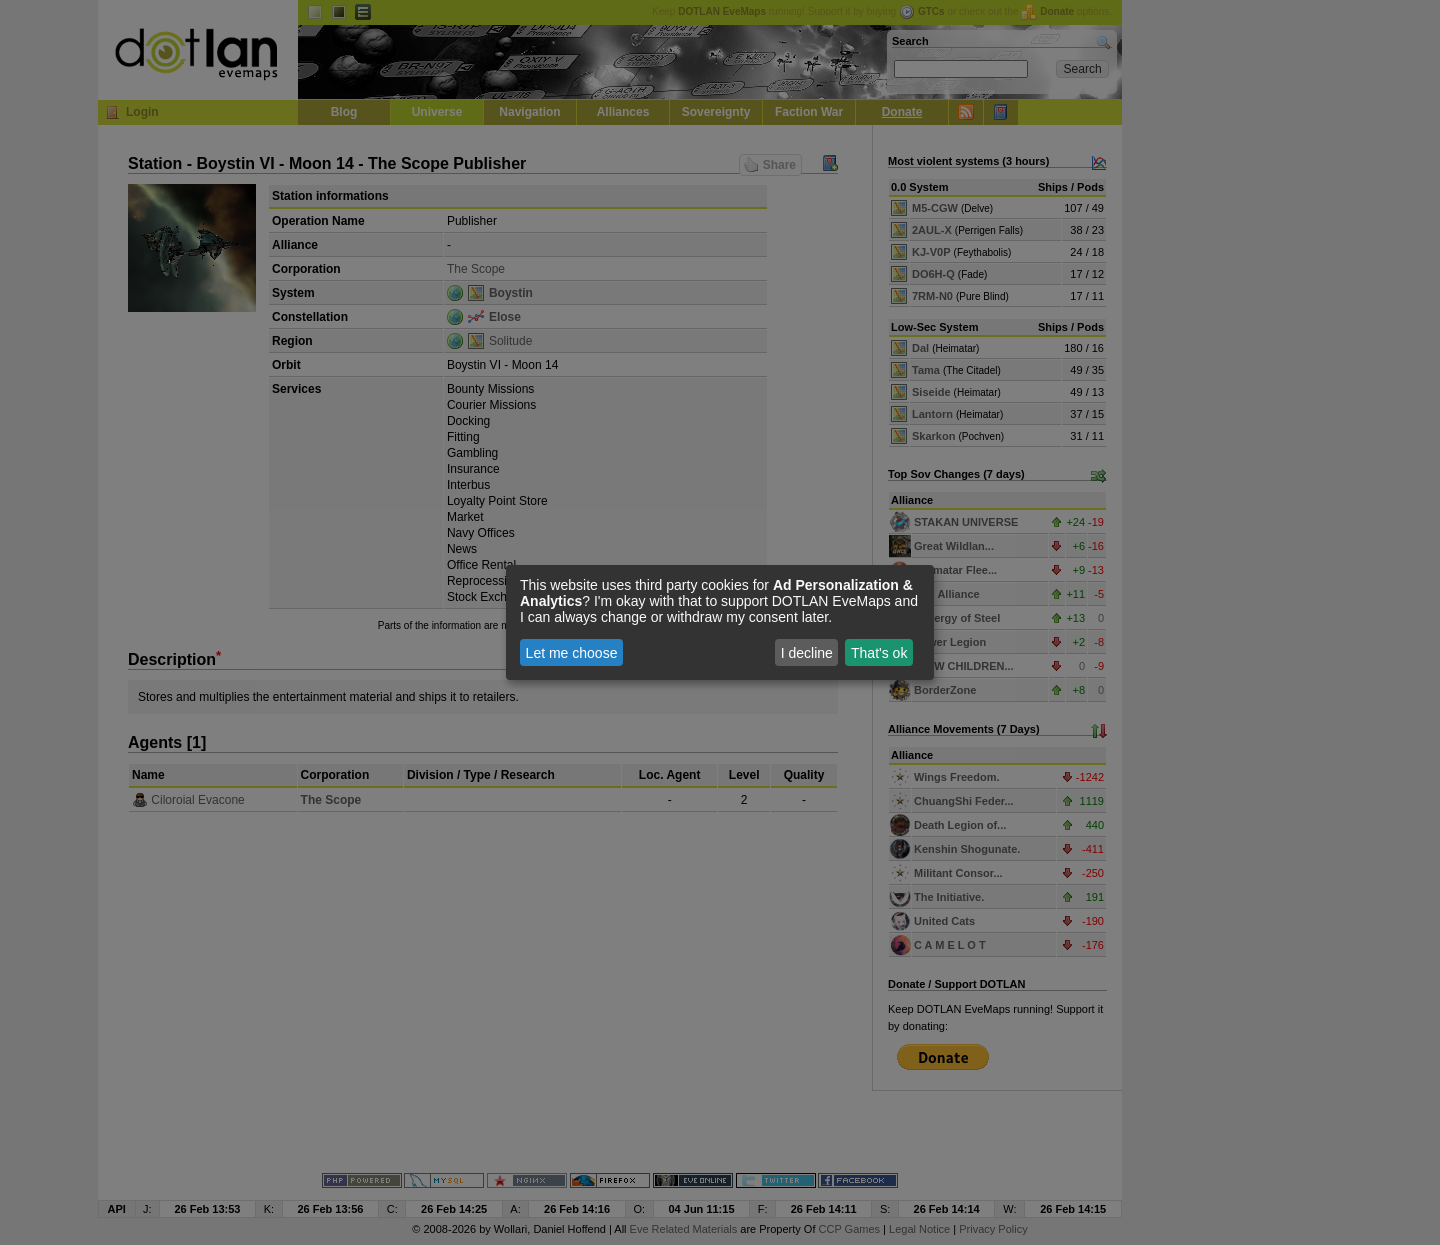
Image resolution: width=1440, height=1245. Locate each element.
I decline (807, 653)
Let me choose (572, 653)
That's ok (879, 653)
